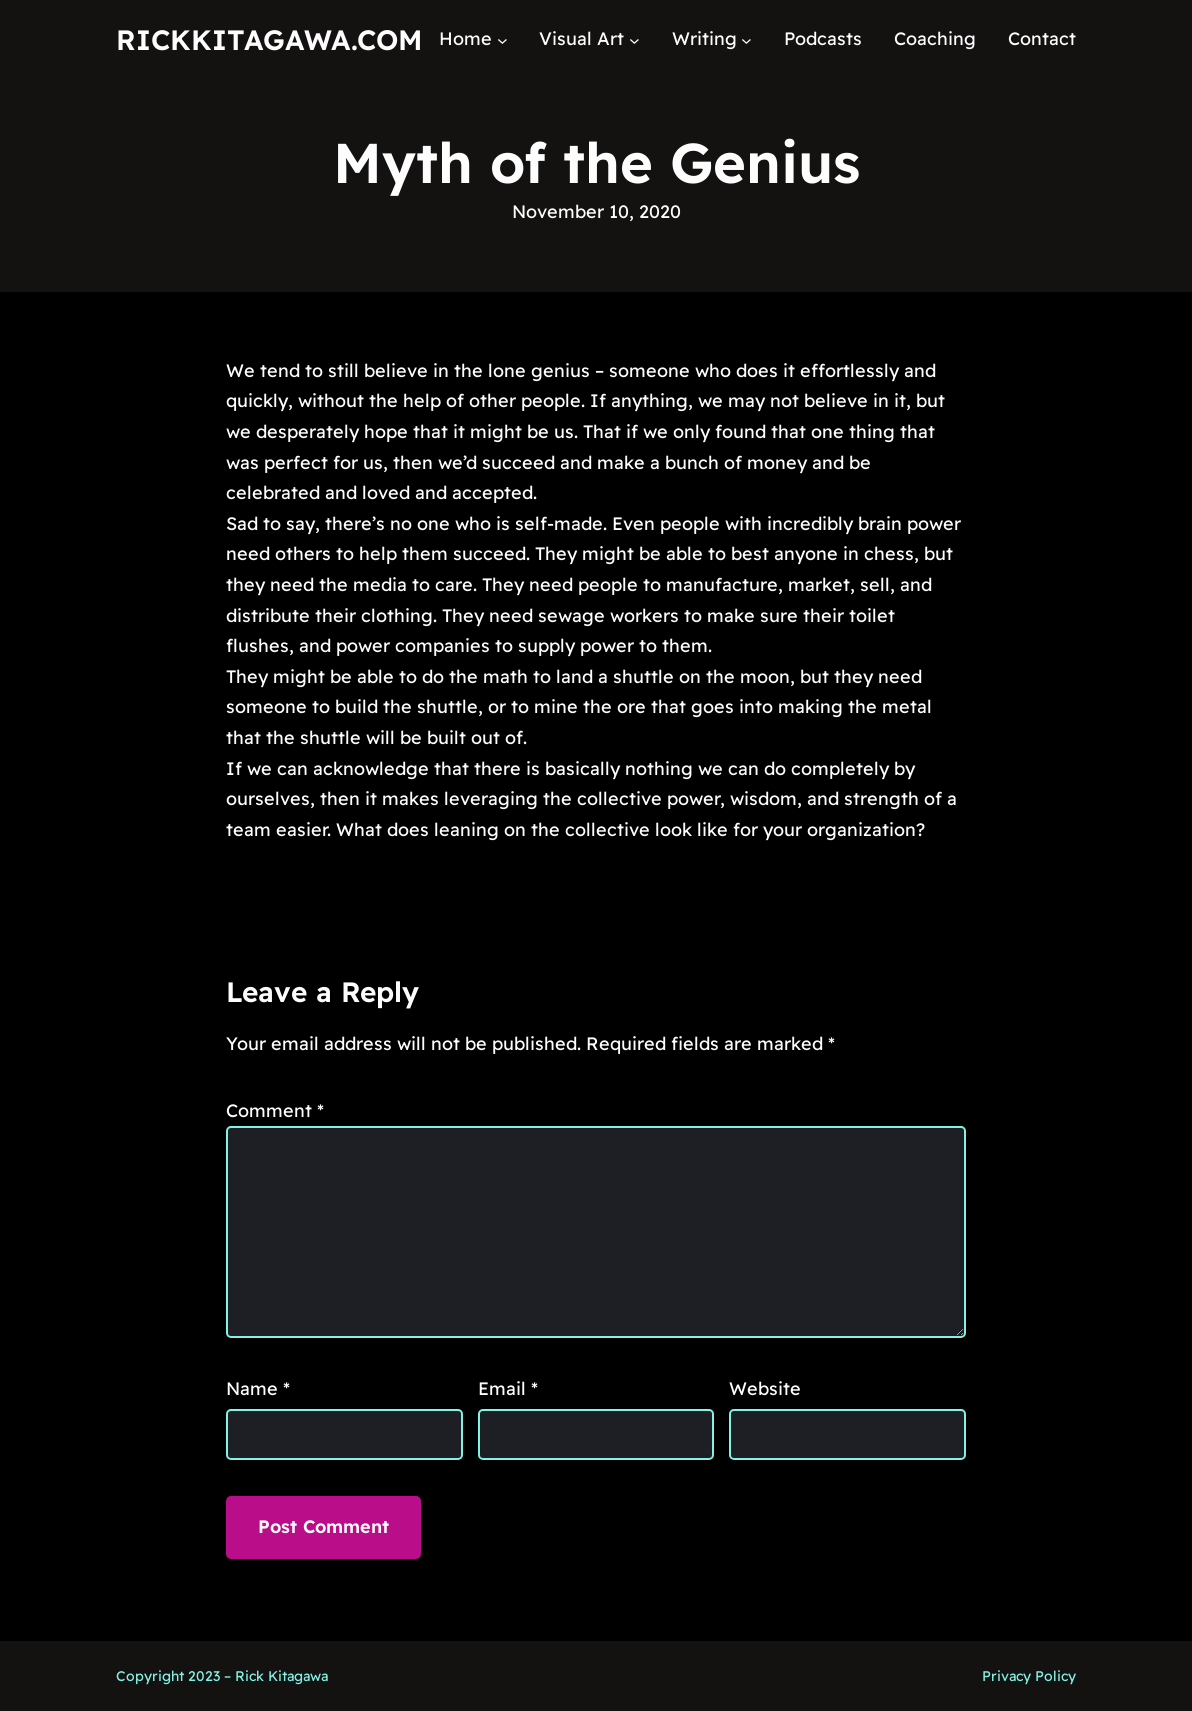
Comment (275, 1110)
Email (508, 1388)
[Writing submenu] (746, 39)
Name (258, 1388)
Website (765, 1388)
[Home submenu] (502, 39)
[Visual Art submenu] (634, 39)
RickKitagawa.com (269, 39)
